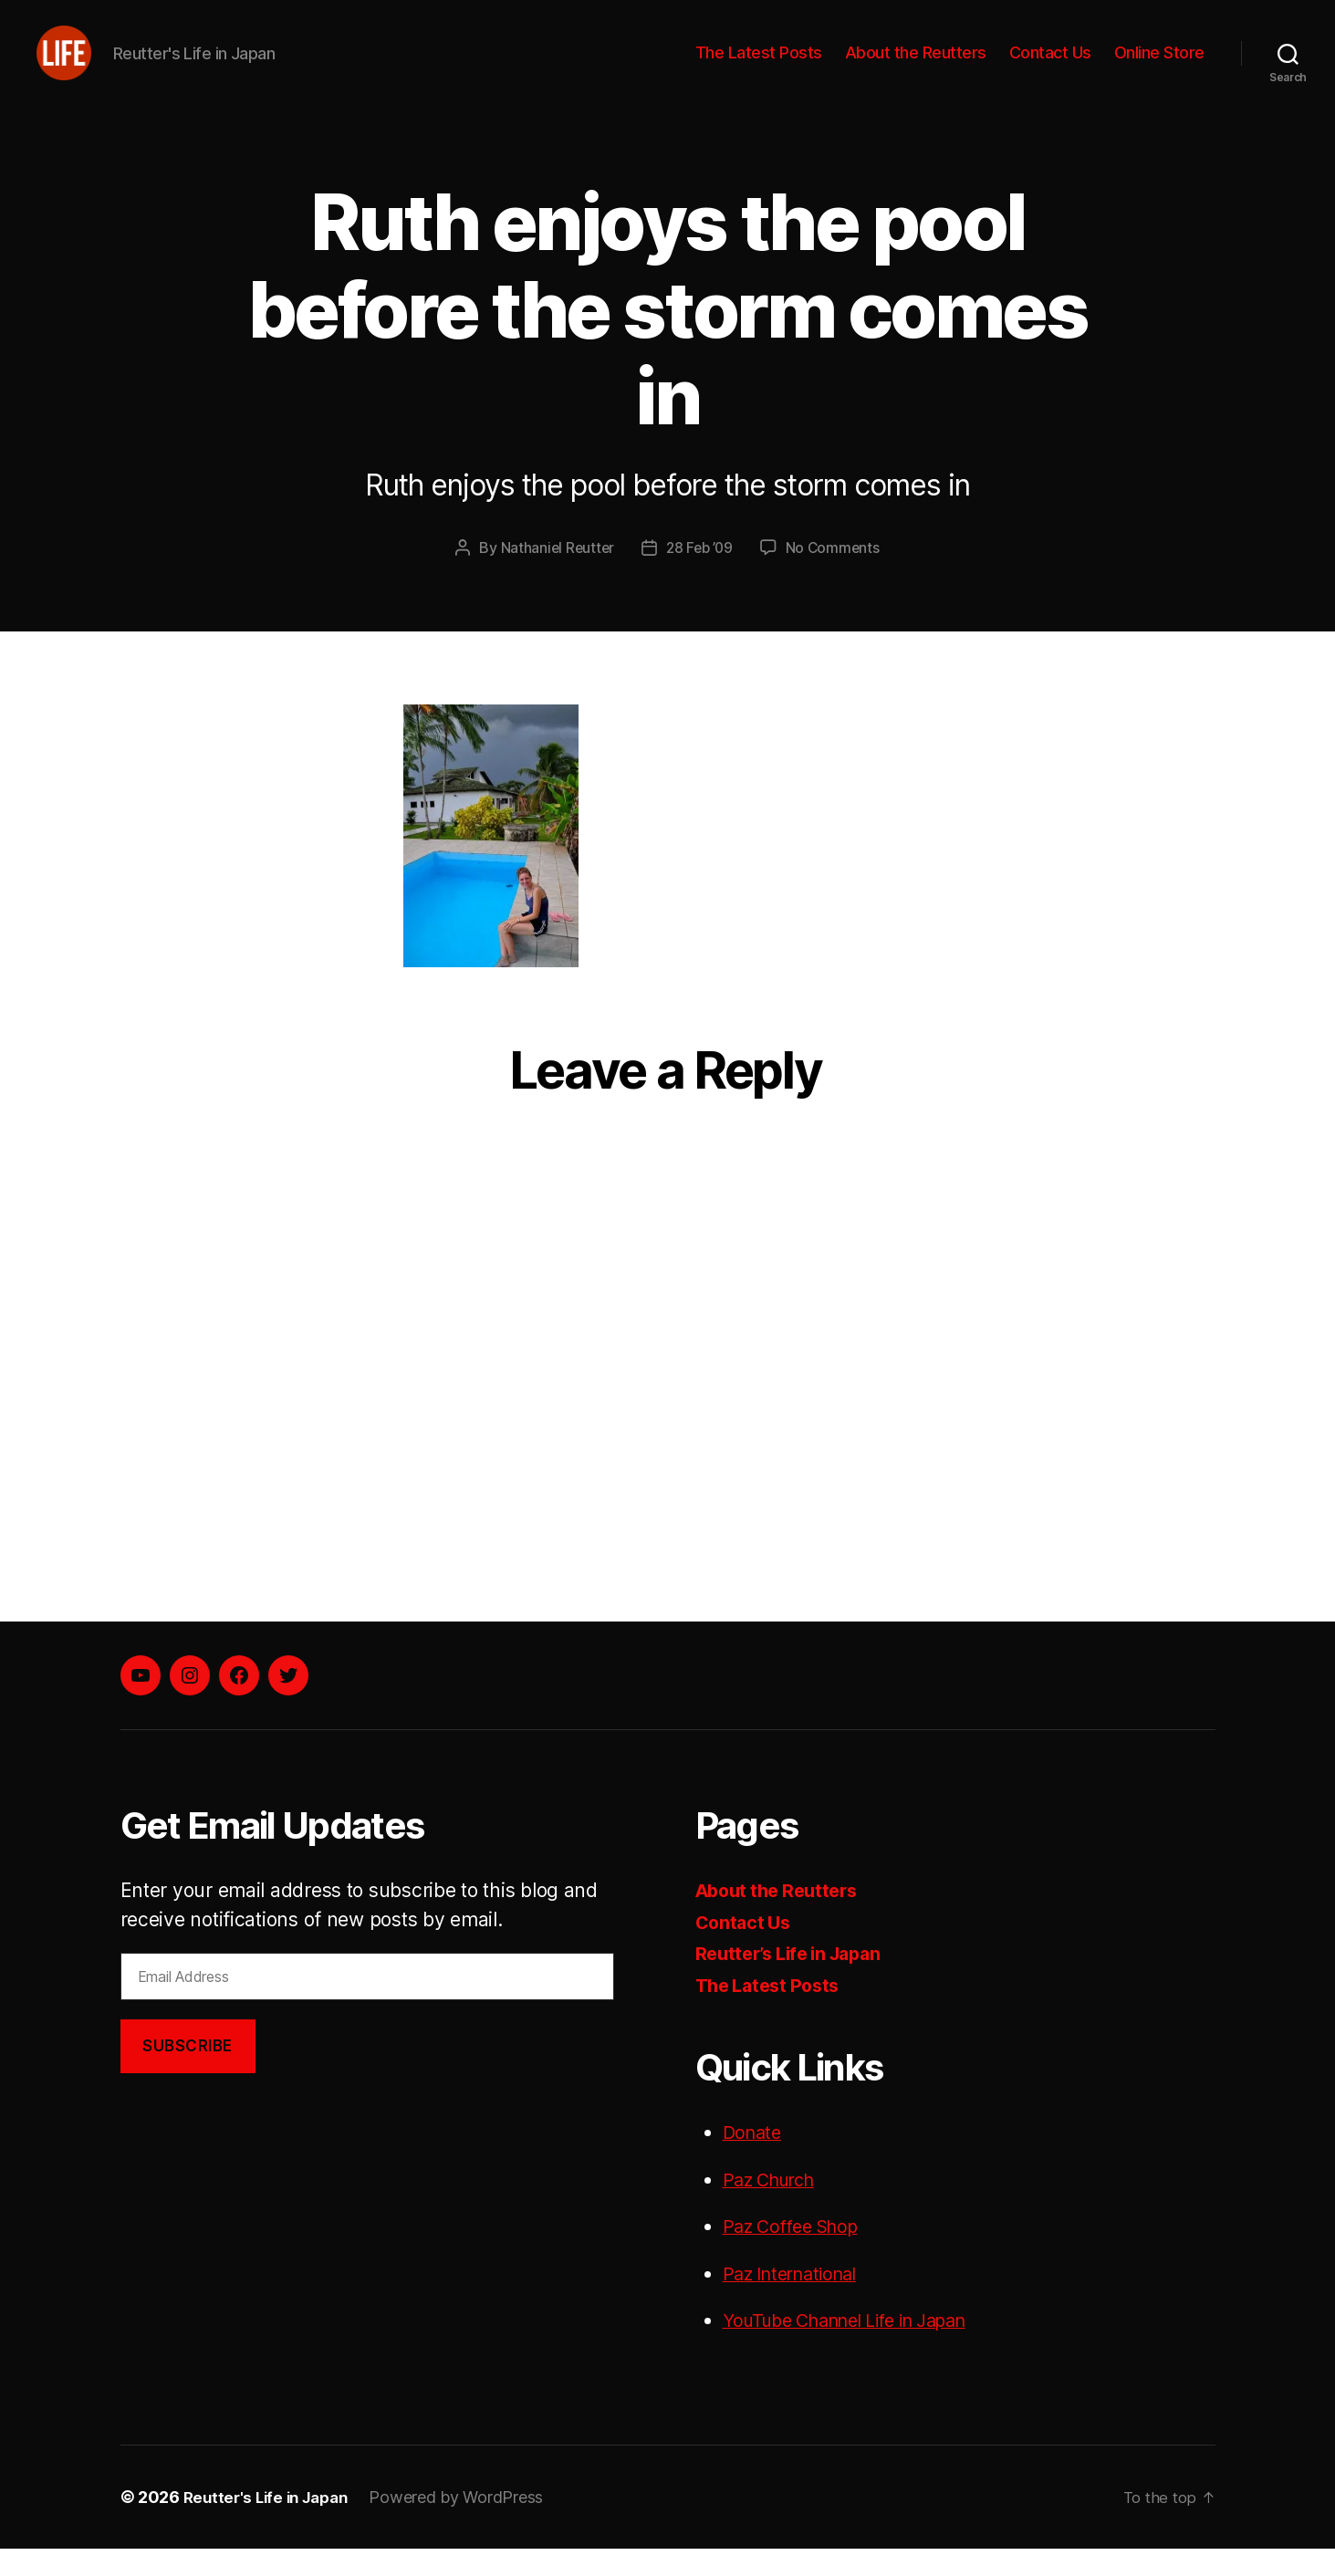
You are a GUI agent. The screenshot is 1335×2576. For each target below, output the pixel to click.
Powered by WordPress (467, 2524)
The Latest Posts (758, 66)
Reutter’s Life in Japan (796, 1980)
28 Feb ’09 (700, 575)
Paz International (797, 2300)
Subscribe (187, 2073)
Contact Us (1050, 66)
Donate (754, 2159)
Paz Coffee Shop (797, 2253)
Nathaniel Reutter (554, 575)
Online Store (1159, 66)
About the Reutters (915, 66)
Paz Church (774, 2206)
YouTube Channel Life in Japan (860, 2347)
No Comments (835, 575)
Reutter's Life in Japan (271, 2524)
